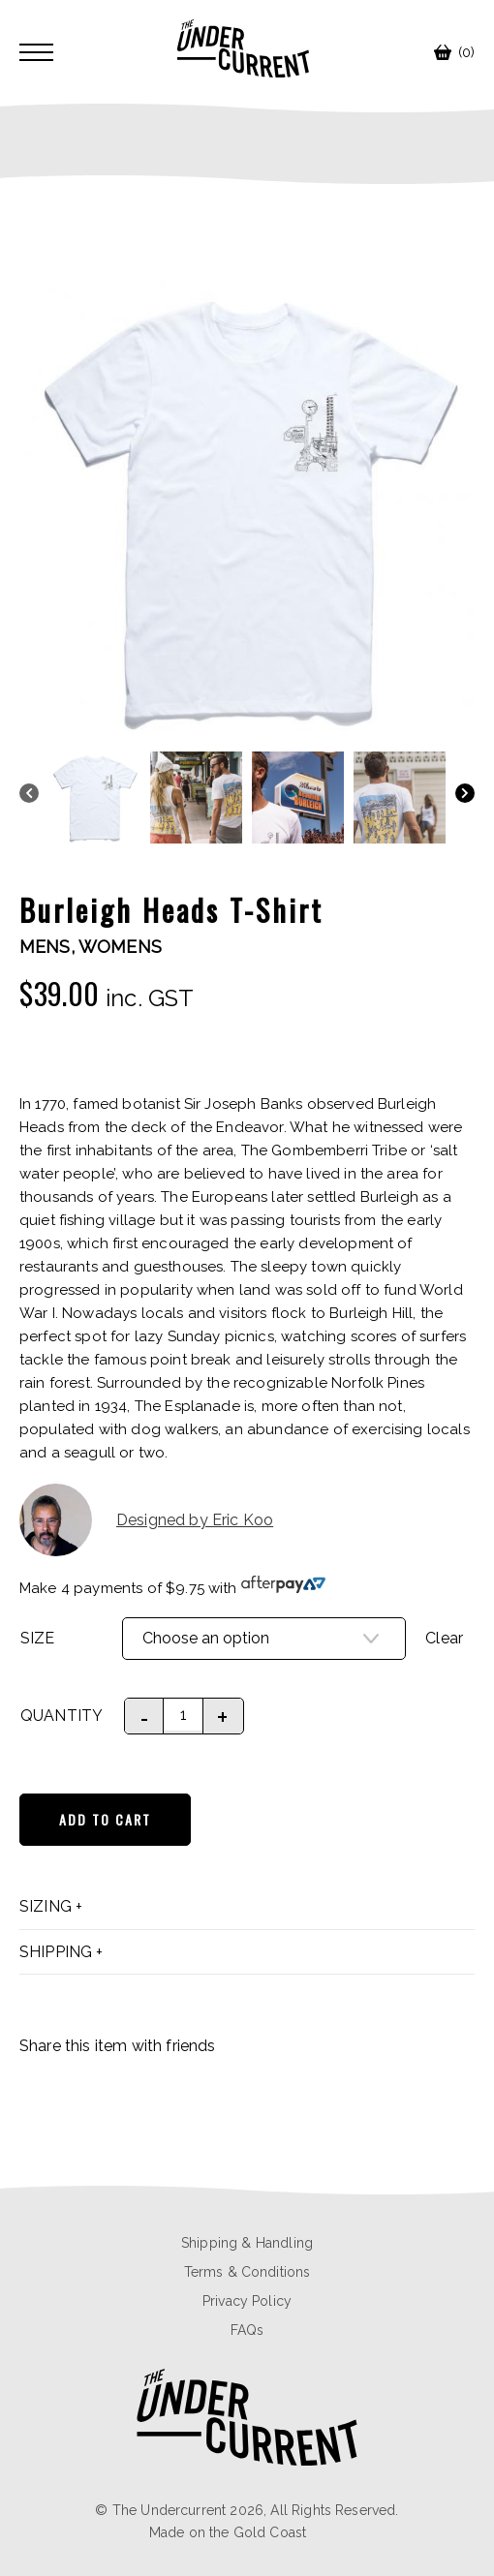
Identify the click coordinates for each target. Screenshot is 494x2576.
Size (37, 1638)
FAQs (247, 2330)
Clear (444, 1638)
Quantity (61, 1715)
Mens (45, 946)
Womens (120, 946)
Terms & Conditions (247, 2272)
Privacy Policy (247, 2301)
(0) (454, 52)
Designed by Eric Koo (146, 1520)
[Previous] (29, 795)
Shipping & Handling (247, 2243)
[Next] (465, 795)
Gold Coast (270, 2532)
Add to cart (105, 1819)
